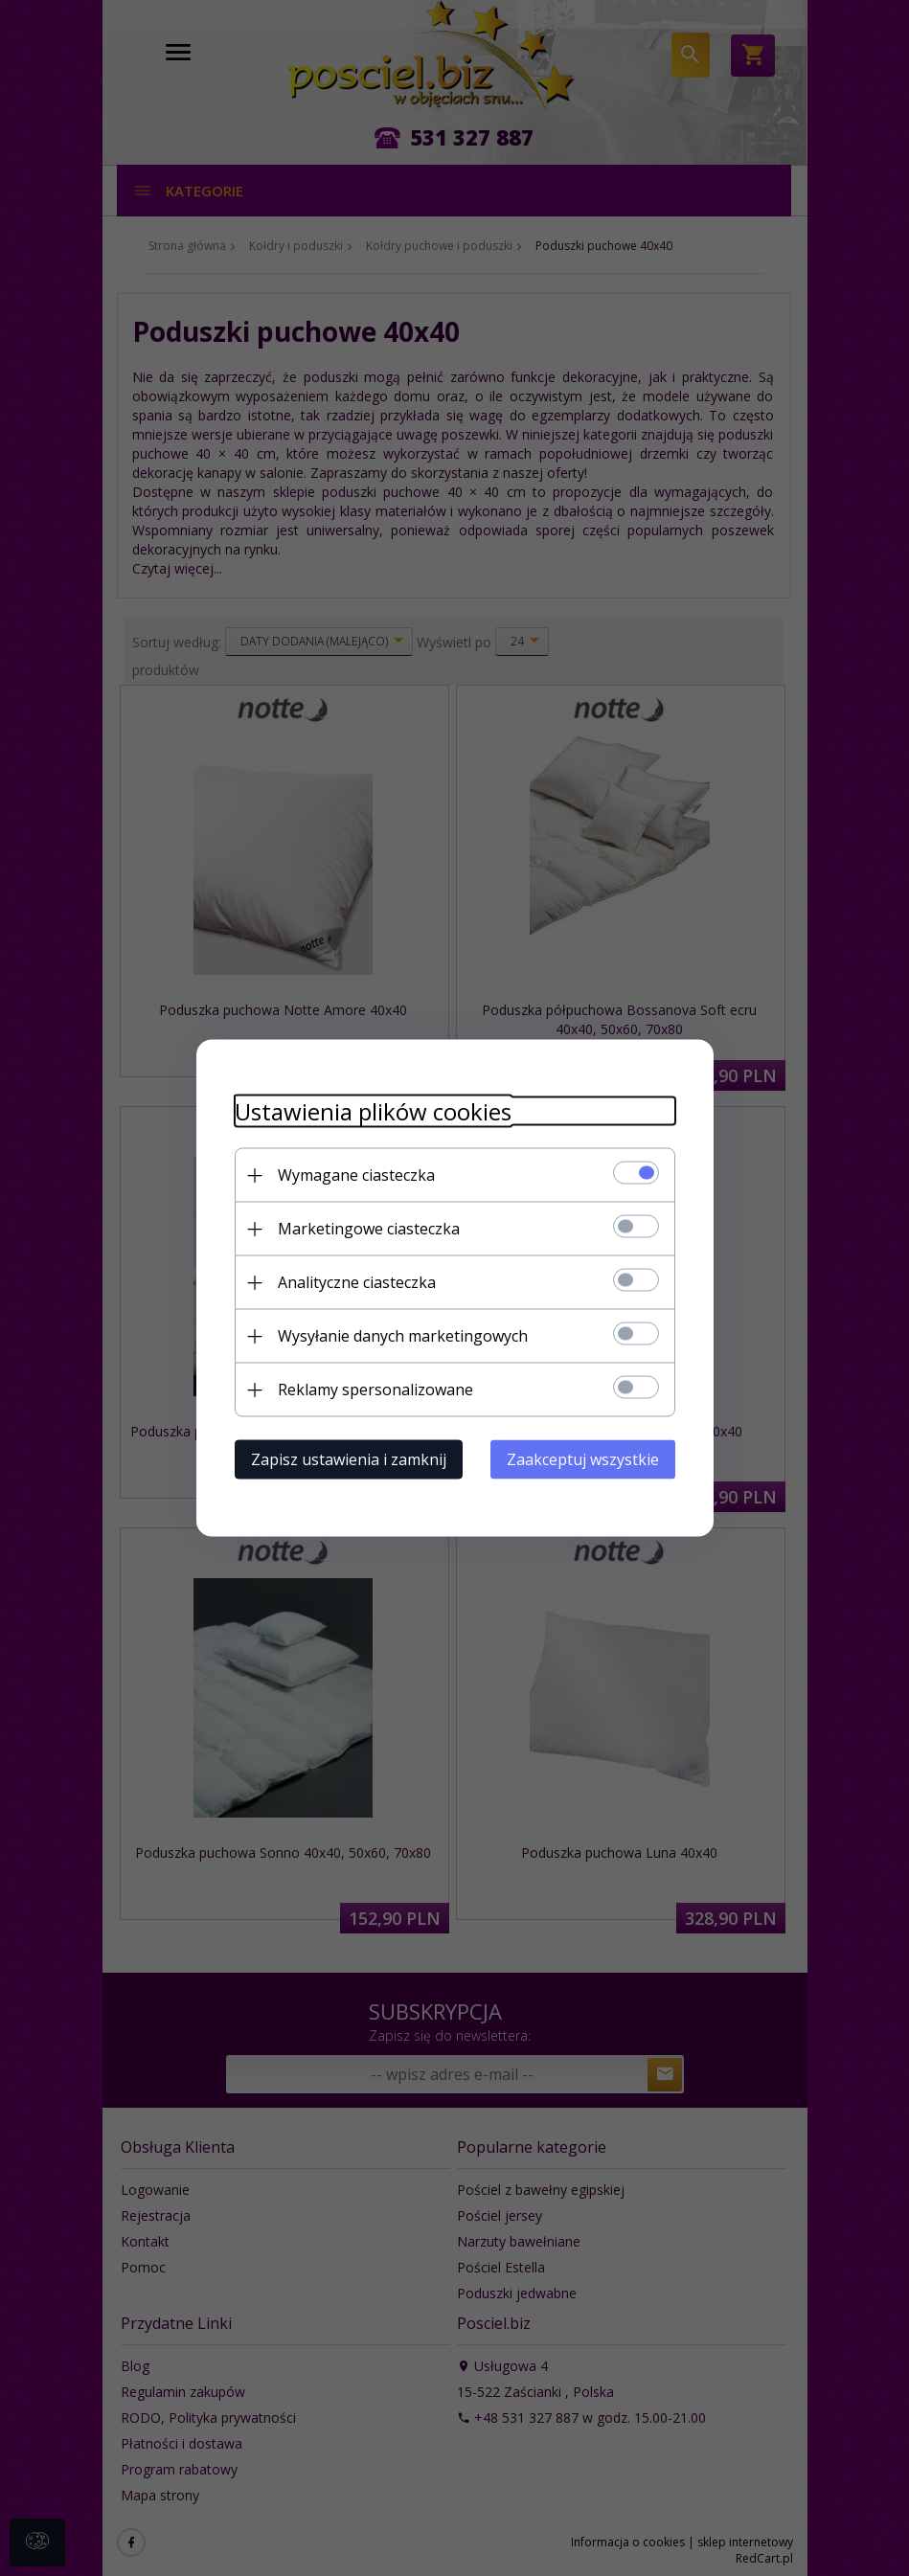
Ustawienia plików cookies (373, 1111)
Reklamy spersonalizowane (375, 1389)
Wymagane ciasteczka (356, 1175)
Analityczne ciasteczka (357, 1282)
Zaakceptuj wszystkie (583, 1459)
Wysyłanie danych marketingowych (403, 1335)
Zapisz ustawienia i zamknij (348, 1459)
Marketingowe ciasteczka (369, 1228)
